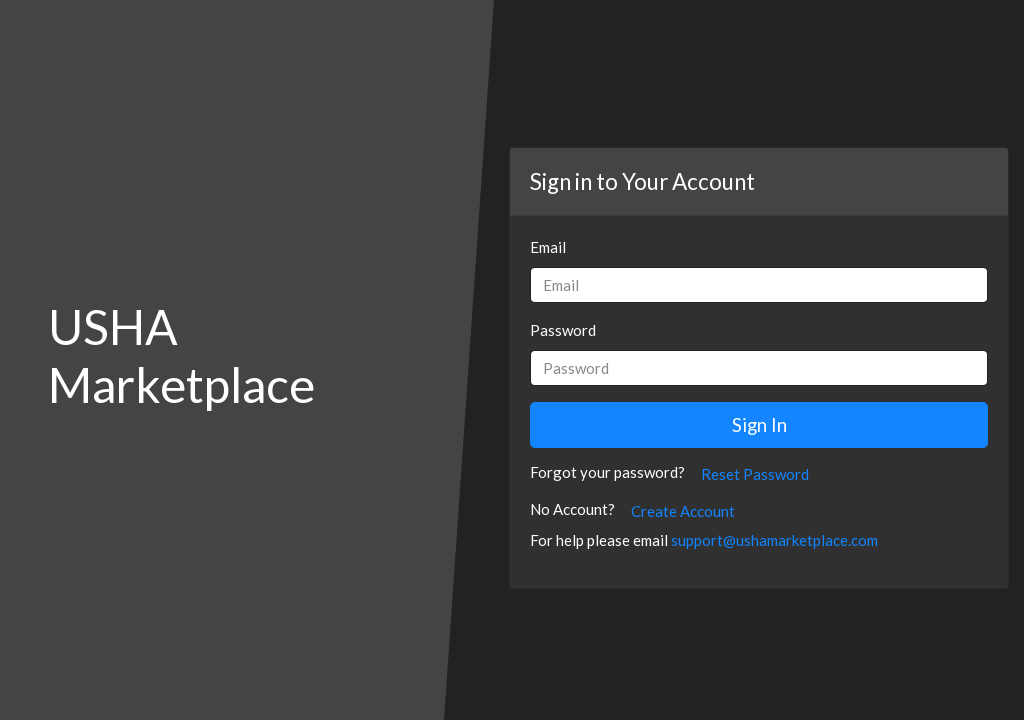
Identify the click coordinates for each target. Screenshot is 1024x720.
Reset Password (755, 474)
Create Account (683, 511)
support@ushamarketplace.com (774, 540)
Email (548, 247)
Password (563, 330)
